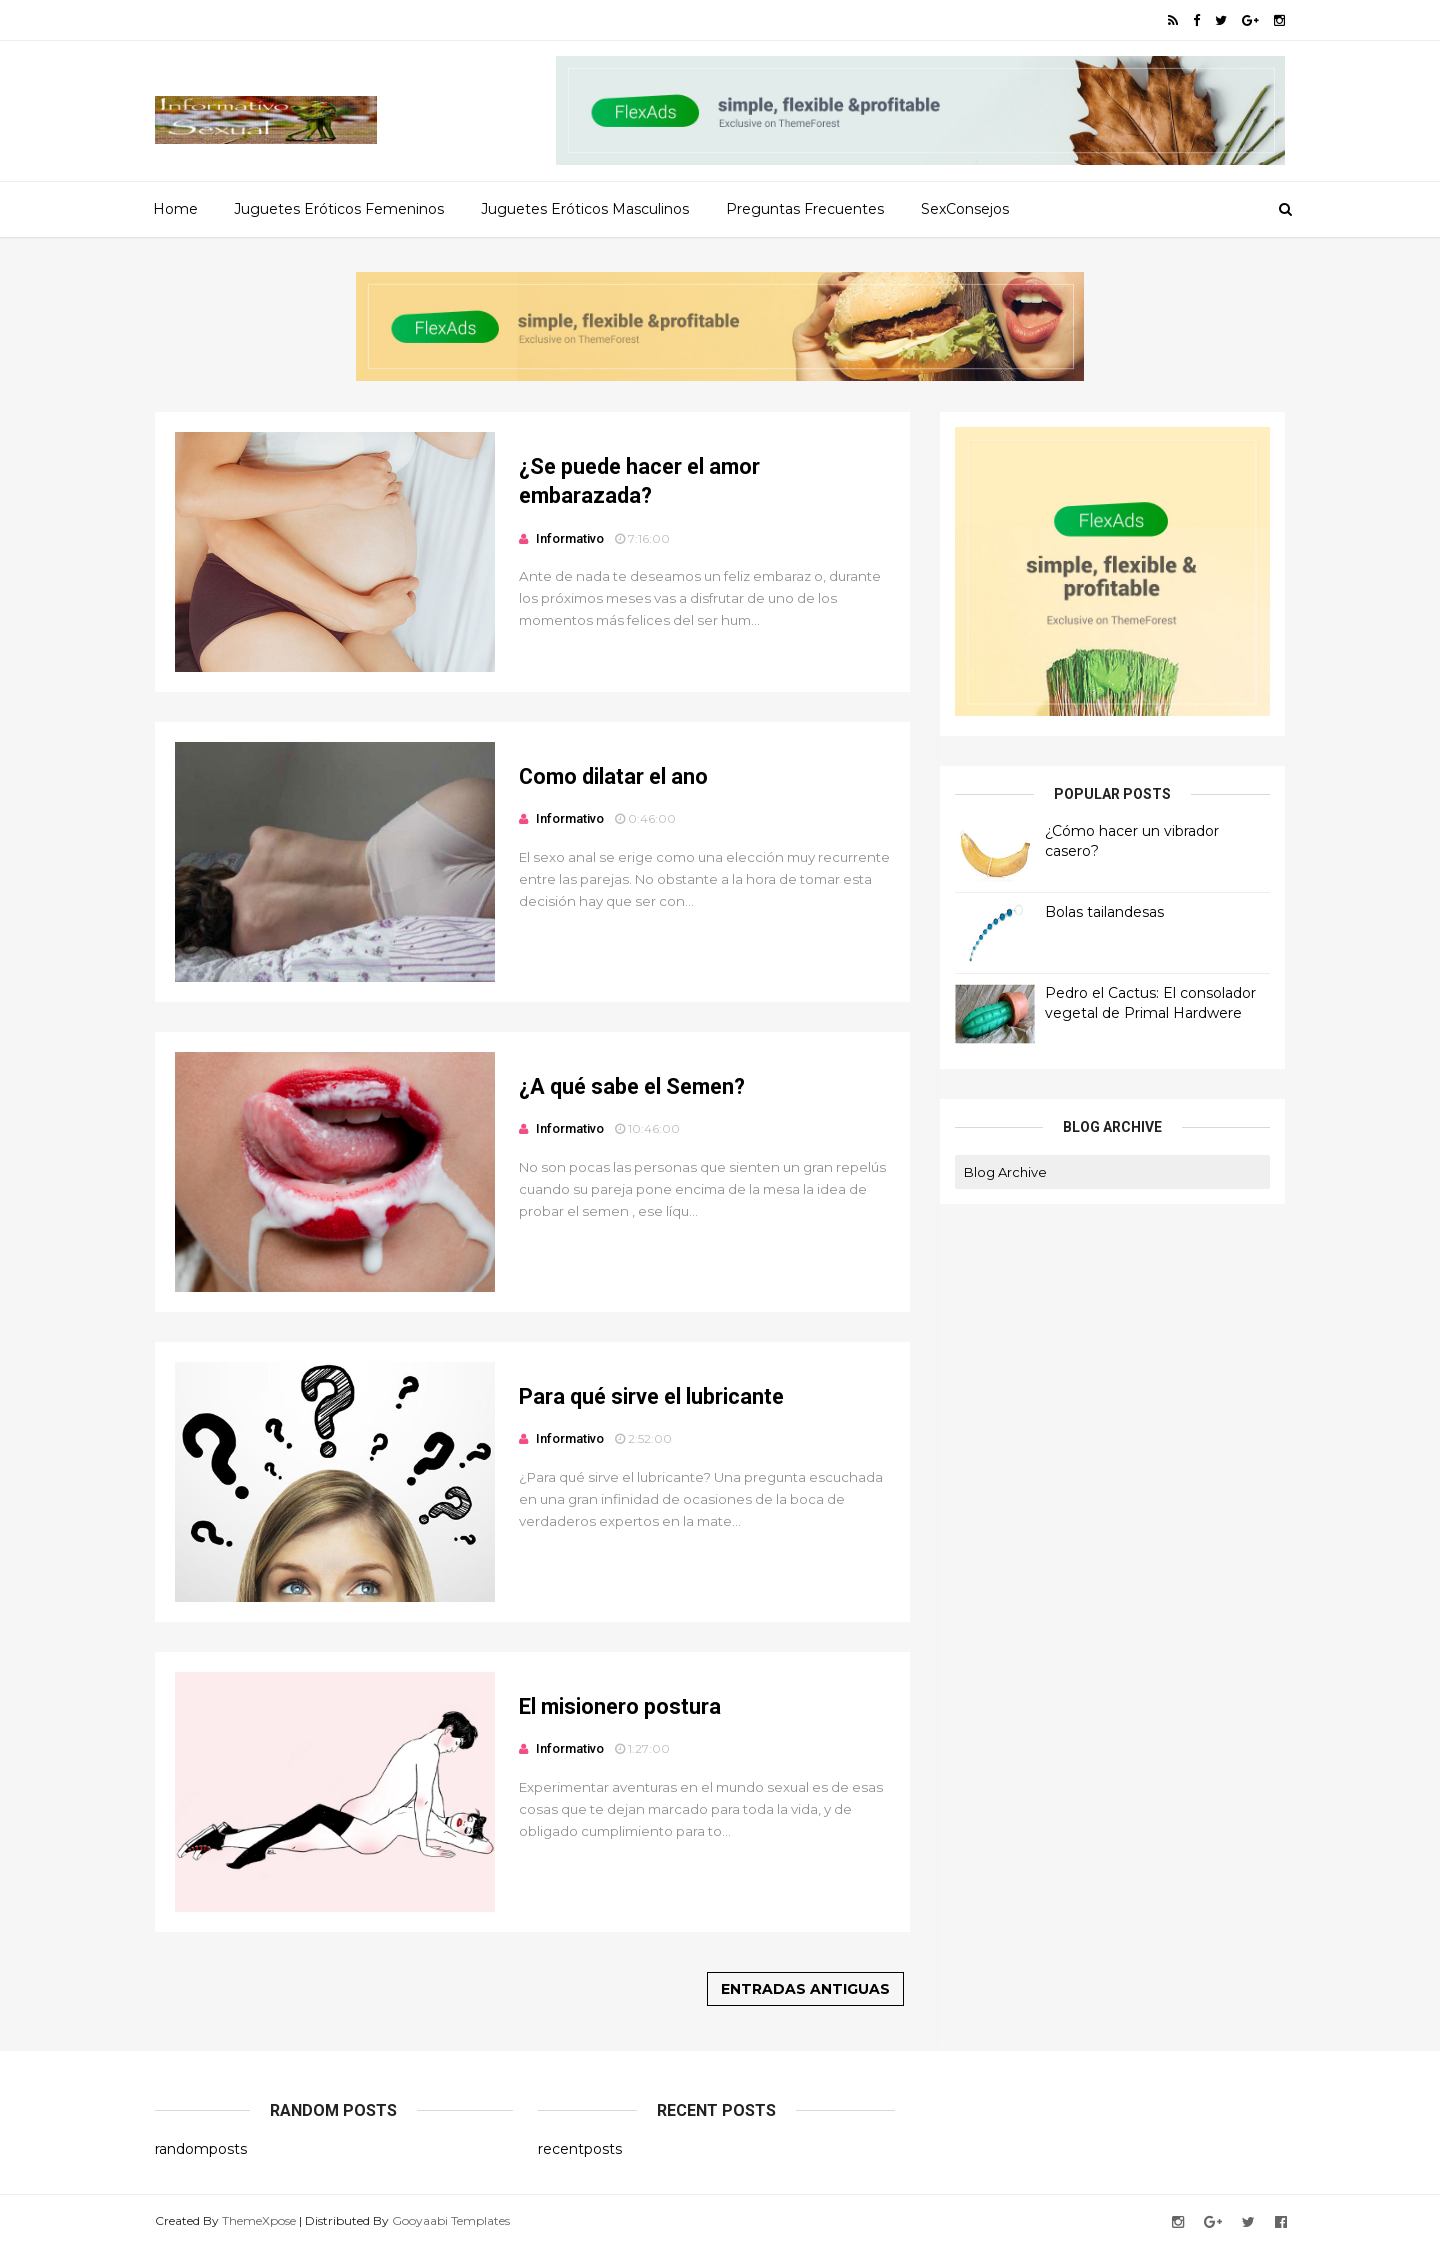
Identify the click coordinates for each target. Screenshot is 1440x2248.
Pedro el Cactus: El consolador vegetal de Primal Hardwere (1150, 1003)
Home (175, 209)
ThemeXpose (259, 2220)
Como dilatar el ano (613, 776)
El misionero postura (620, 1706)
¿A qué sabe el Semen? (632, 1086)
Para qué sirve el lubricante (651, 1396)
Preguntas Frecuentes (805, 209)
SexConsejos (965, 209)
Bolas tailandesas (1104, 912)
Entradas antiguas (805, 1989)
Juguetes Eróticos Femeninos (339, 209)
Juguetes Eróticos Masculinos (585, 209)
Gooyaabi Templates (451, 2220)
